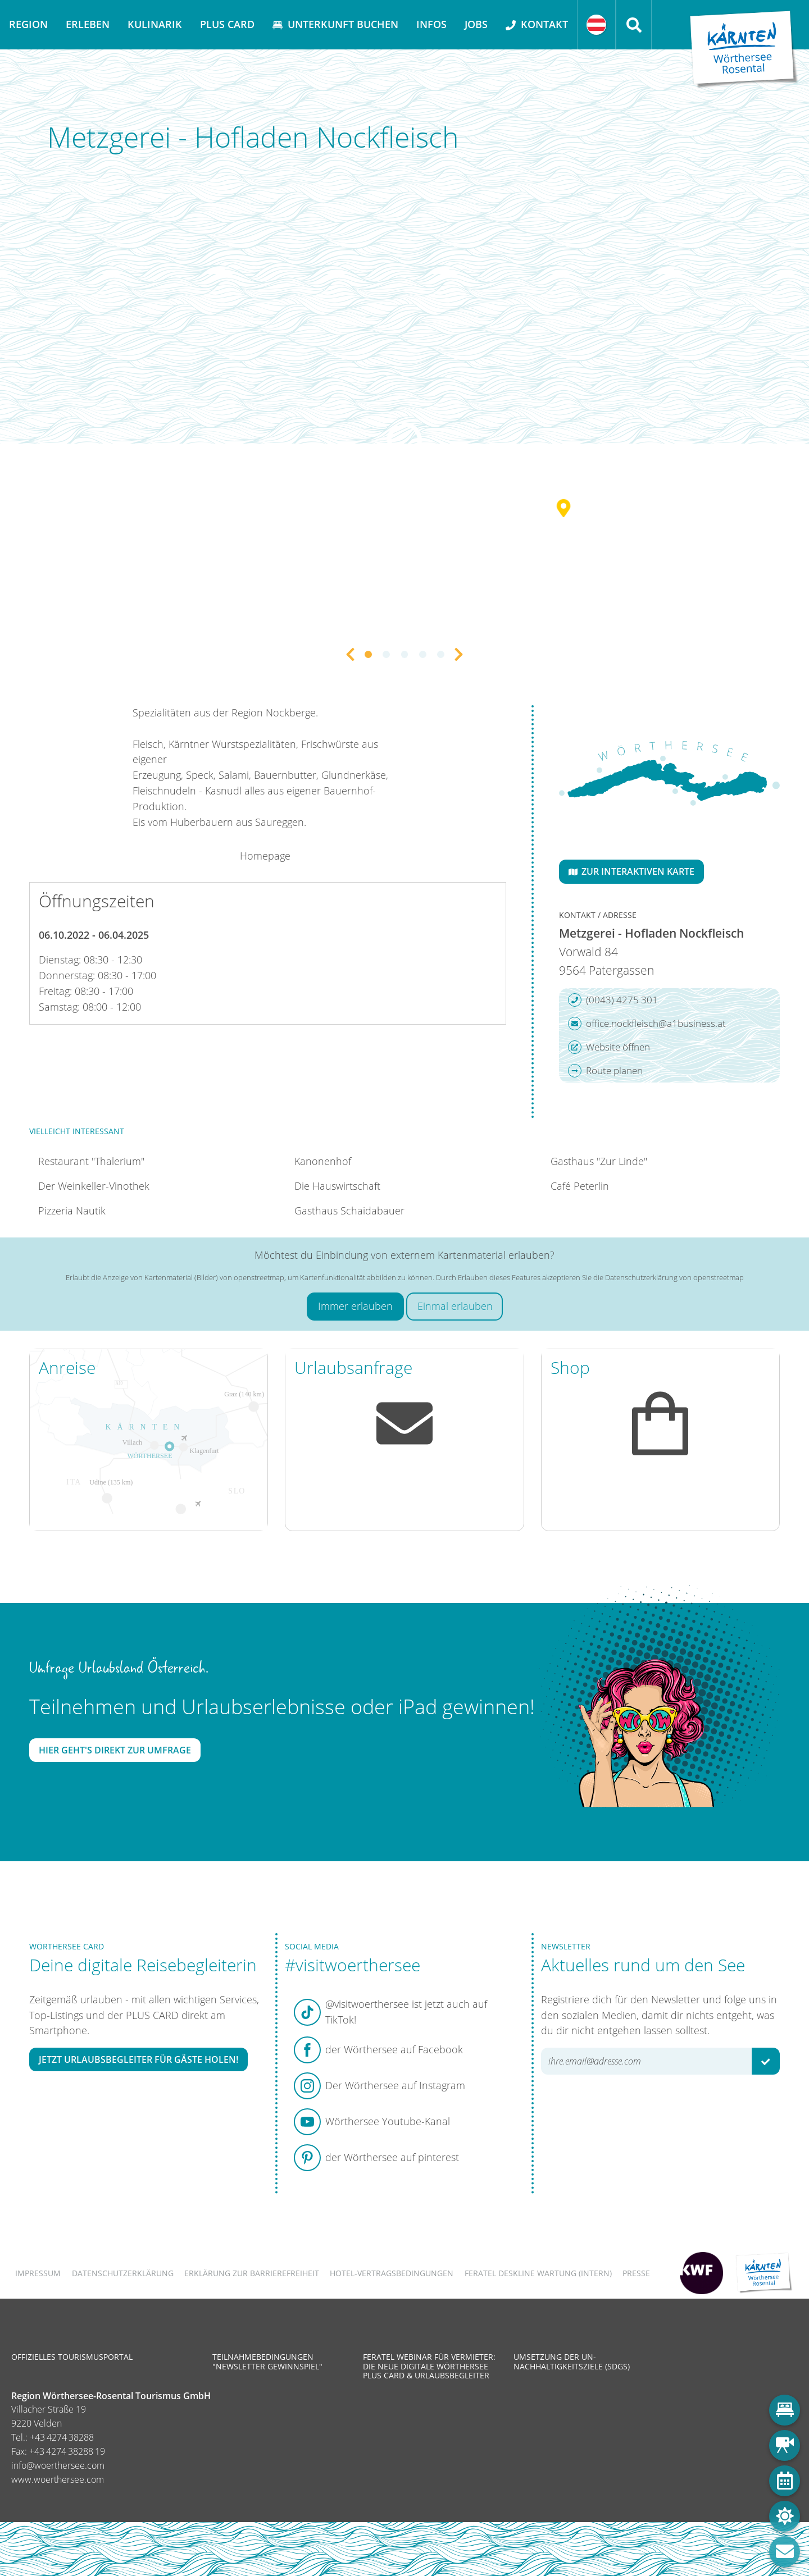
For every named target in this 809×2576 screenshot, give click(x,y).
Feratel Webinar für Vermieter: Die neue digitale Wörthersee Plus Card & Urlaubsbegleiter (429, 2365)
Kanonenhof (322, 1161)
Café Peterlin (580, 1186)
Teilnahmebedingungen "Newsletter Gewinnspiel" (267, 2361)
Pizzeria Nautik (72, 1210)
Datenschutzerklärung (123, 2273)
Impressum (38, 2273)
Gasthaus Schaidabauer (349, 1210)
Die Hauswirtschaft (337, 1186)
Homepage (265, 855)
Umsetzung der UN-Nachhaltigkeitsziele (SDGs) (571, 2361)
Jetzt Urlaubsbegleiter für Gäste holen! (138, 2059)
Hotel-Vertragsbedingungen (391, 2273)
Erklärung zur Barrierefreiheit (251, 2273)
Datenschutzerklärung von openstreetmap (674, 1277)
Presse (636, 2273)
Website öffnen (609, 1047)
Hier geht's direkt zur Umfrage (115, 1750)
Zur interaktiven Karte (631, 871)
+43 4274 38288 (62, 2437)
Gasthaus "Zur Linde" (599, 1161)
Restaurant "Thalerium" (91, 1161)
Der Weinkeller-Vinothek (93, 1186)
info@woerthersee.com (57, 2465)
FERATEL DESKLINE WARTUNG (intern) (538, 2273)
